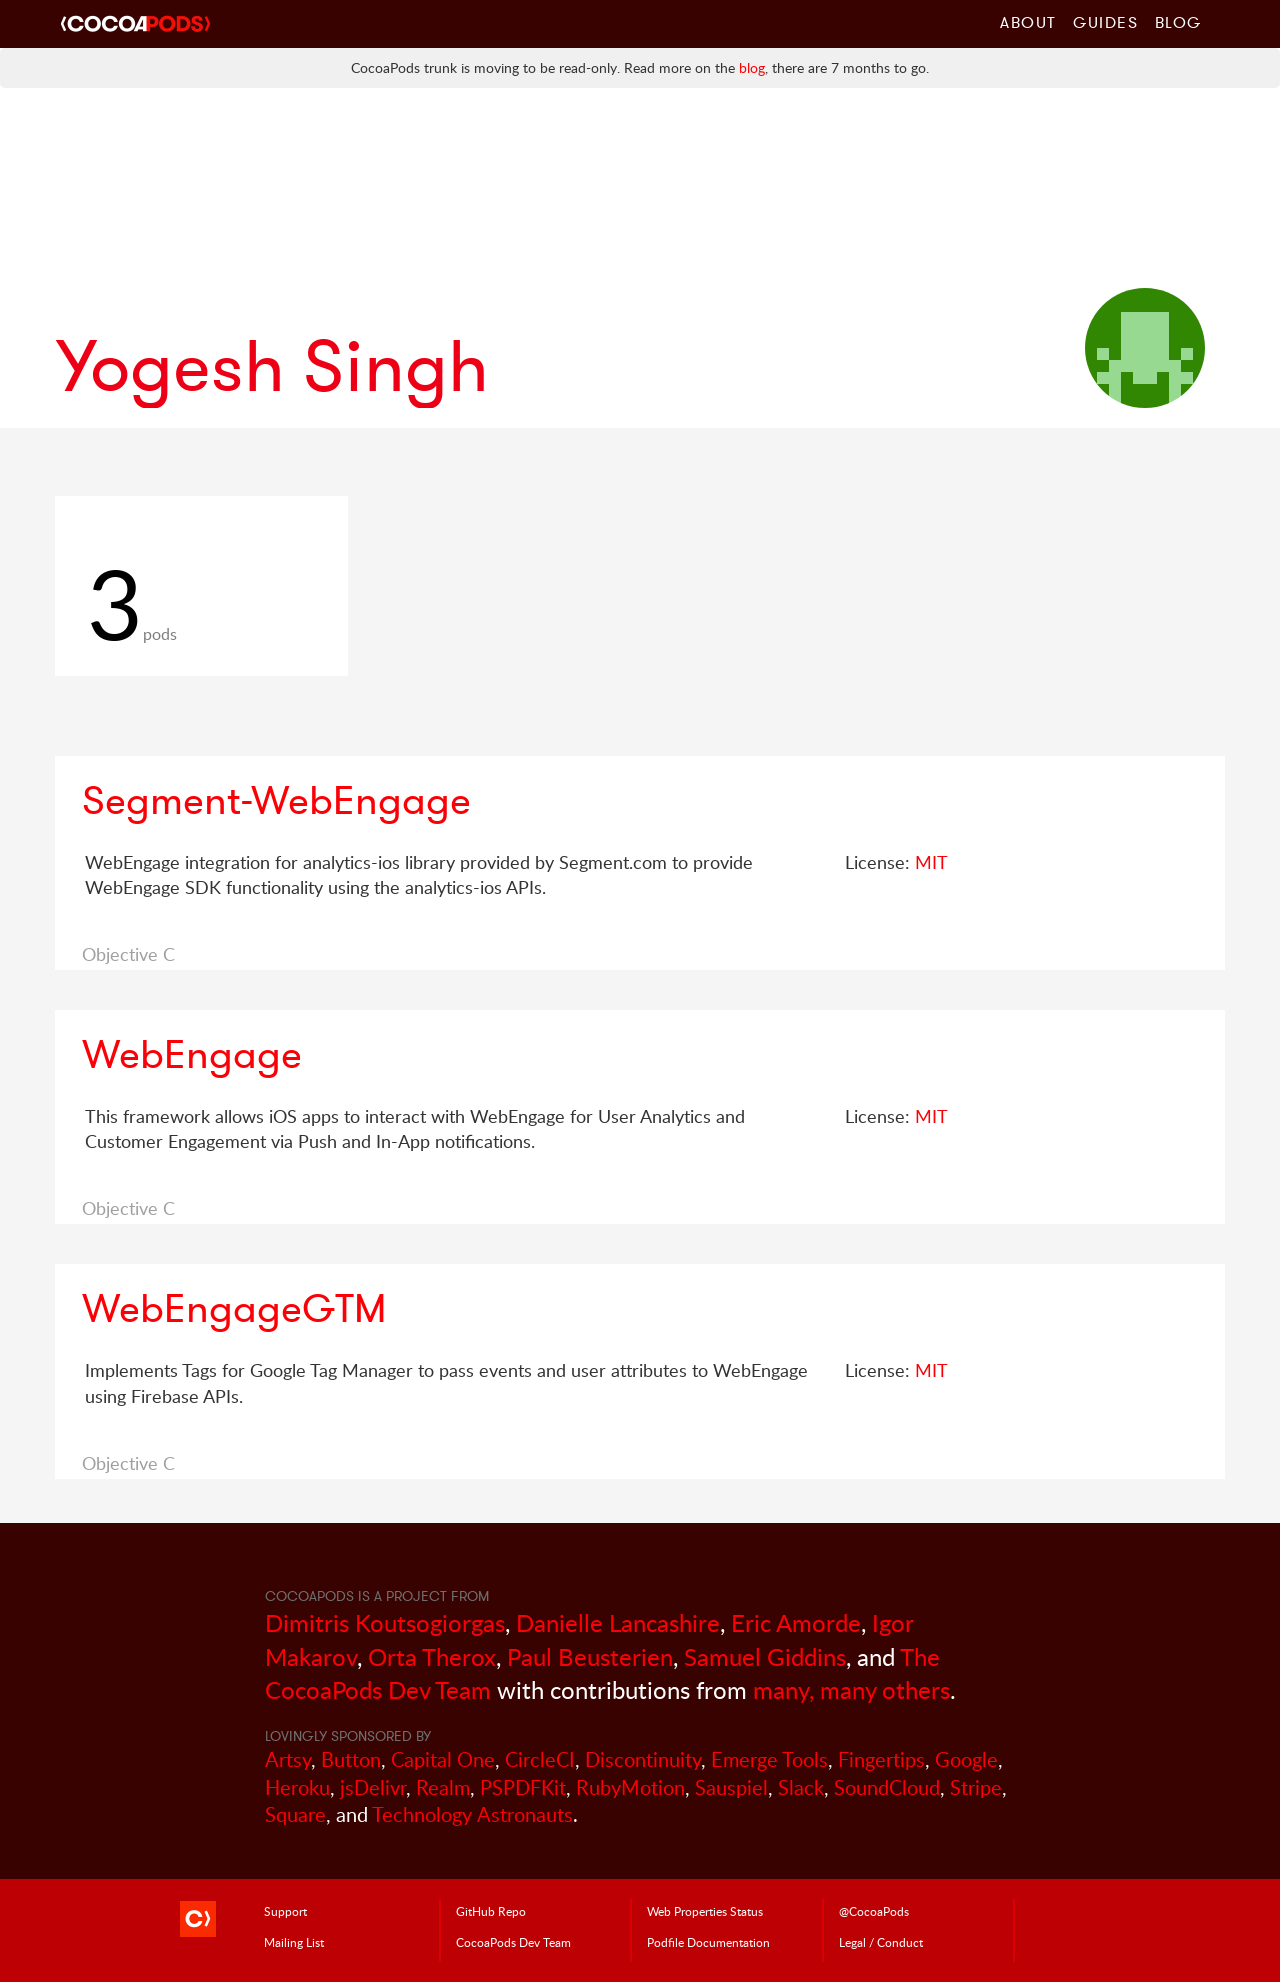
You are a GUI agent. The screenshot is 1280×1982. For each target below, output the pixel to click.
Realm (443, 1787)
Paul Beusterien (590, 1656)
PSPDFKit (523, 1787)
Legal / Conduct (881, 1942)
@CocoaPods (874, 1911)
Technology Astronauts (472, 1814)
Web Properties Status (705, 1911)
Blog (1178, 22)
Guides (1106, 22)
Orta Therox (432, 1656)
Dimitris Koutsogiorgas (385, 1622)
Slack (801, 1787)
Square (295, 1814)
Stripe (976, 1787)
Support (285, 1911)
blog (752, 67)
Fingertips (881, 1759)
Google (966, 1759)
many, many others (851, 1689)
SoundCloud (887, 1787)
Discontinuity (643, 1759)
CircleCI (540, 1759)
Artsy (288, 1759)
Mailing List (294, 1942)
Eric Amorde (796, 1622)
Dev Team (513, 1942)
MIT (931, 862)
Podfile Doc (708, 1942)
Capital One (443, 1759)
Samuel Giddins (765, 1656)
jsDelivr (373, 1787)
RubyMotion (630, 1787)
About (1028, 22)
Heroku (297, 1787)
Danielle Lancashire (618, 1622)
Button (351, 1759)
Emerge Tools (769, 1759)
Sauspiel (731, 1787)
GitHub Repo (491, 1911)
